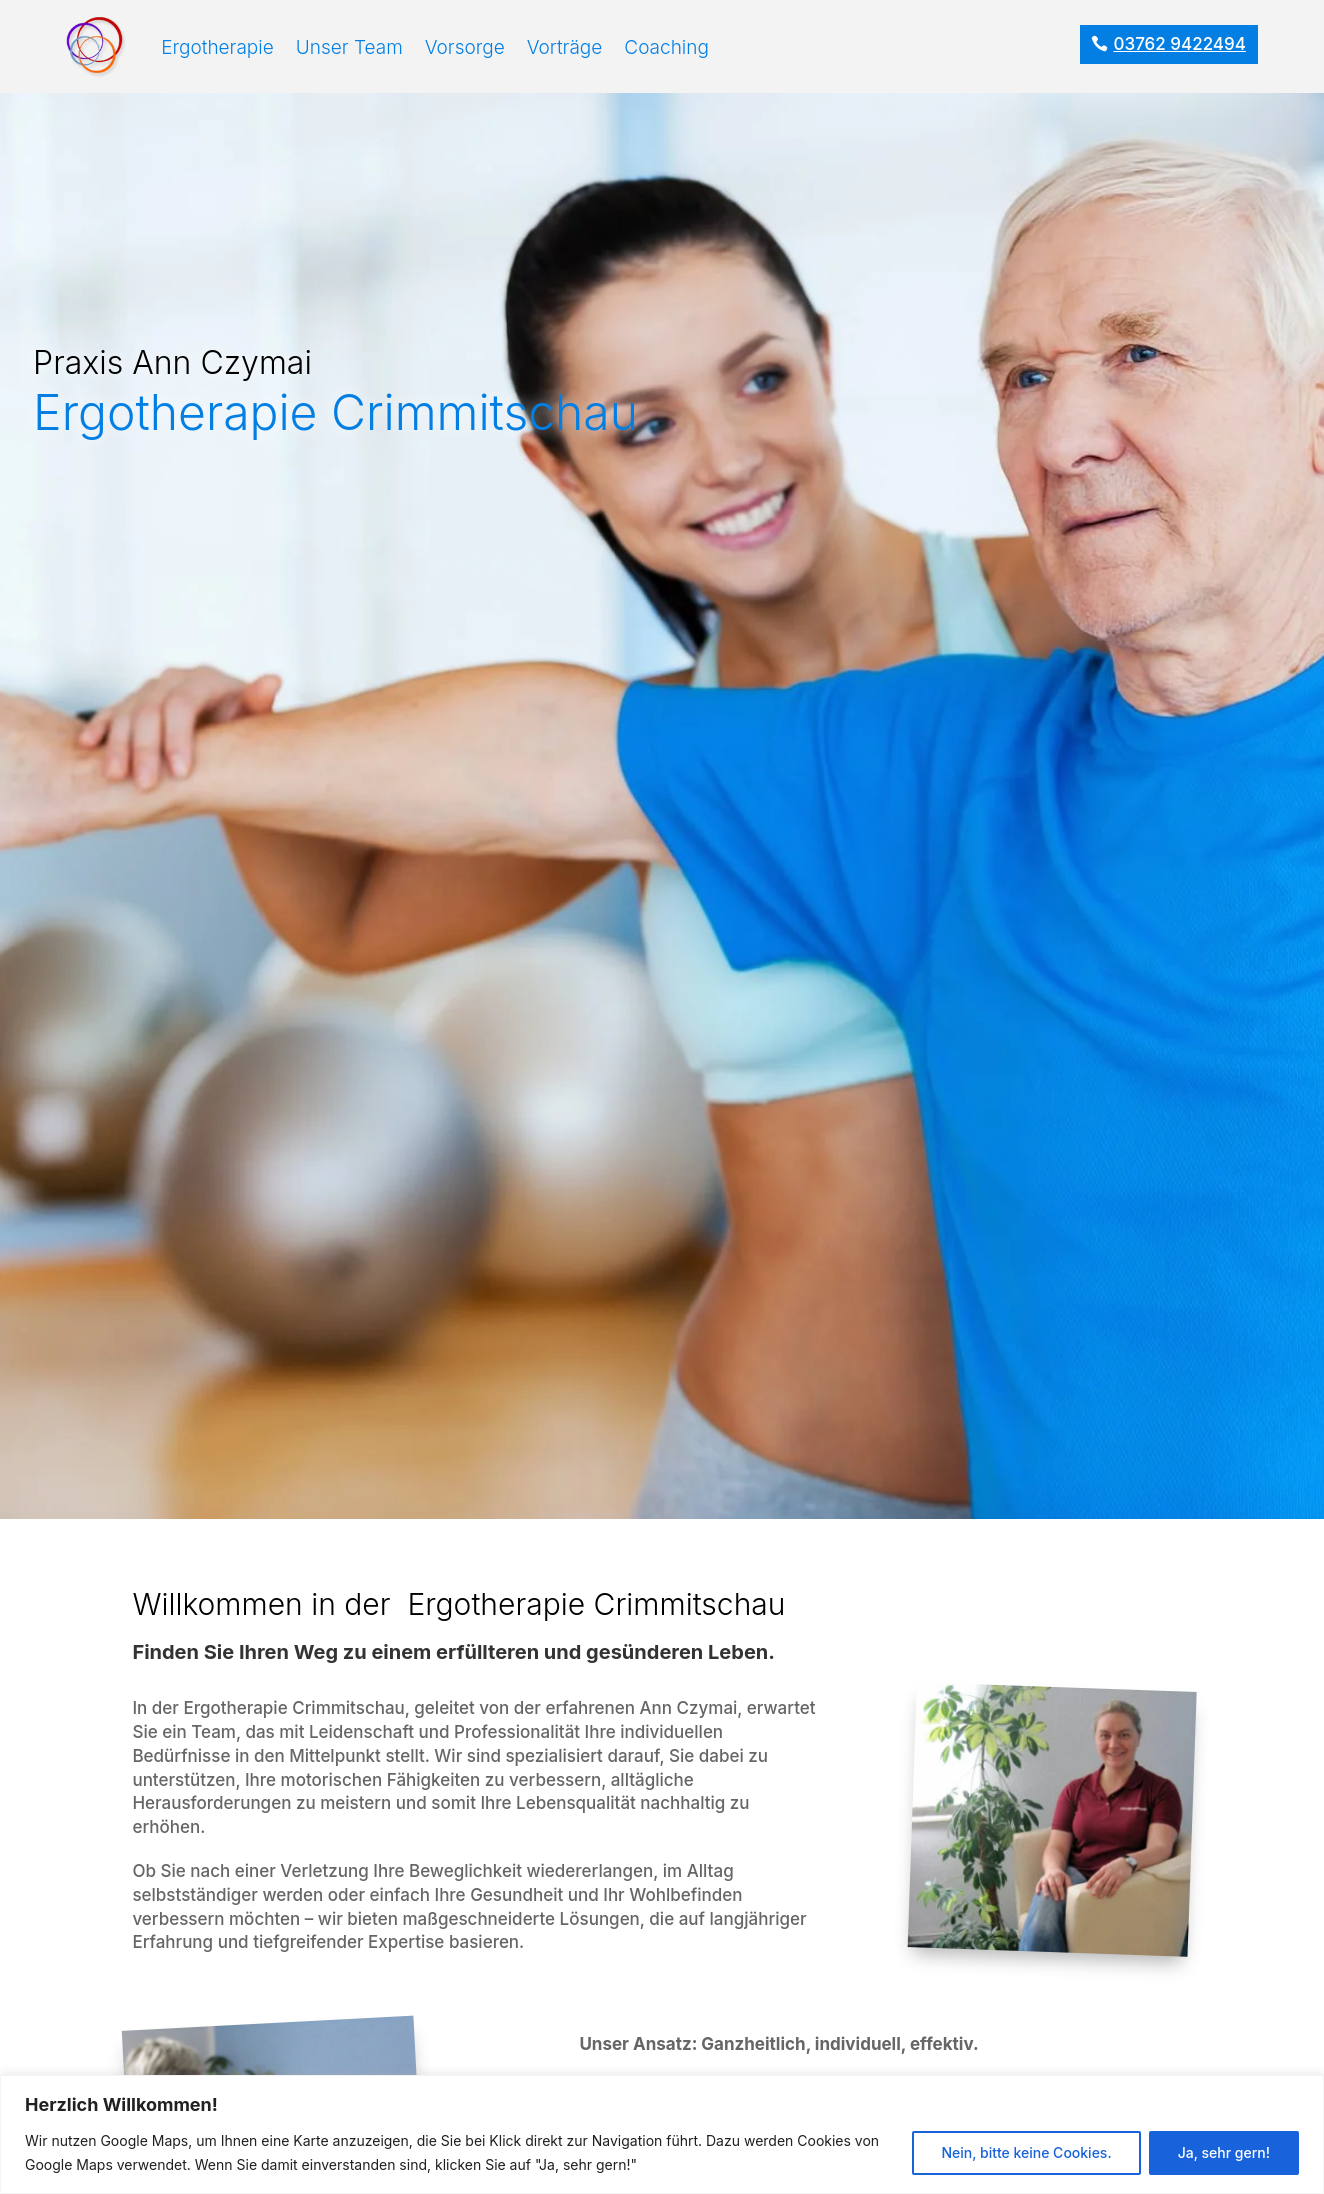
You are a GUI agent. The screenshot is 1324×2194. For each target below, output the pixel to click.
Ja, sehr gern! (1224, 2152)
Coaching (666, 47)
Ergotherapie (217, 47)
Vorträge (565, 47)
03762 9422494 (1180, 44)
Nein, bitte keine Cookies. (1026, 2152)
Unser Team (349, 47)
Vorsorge (465, 47)
